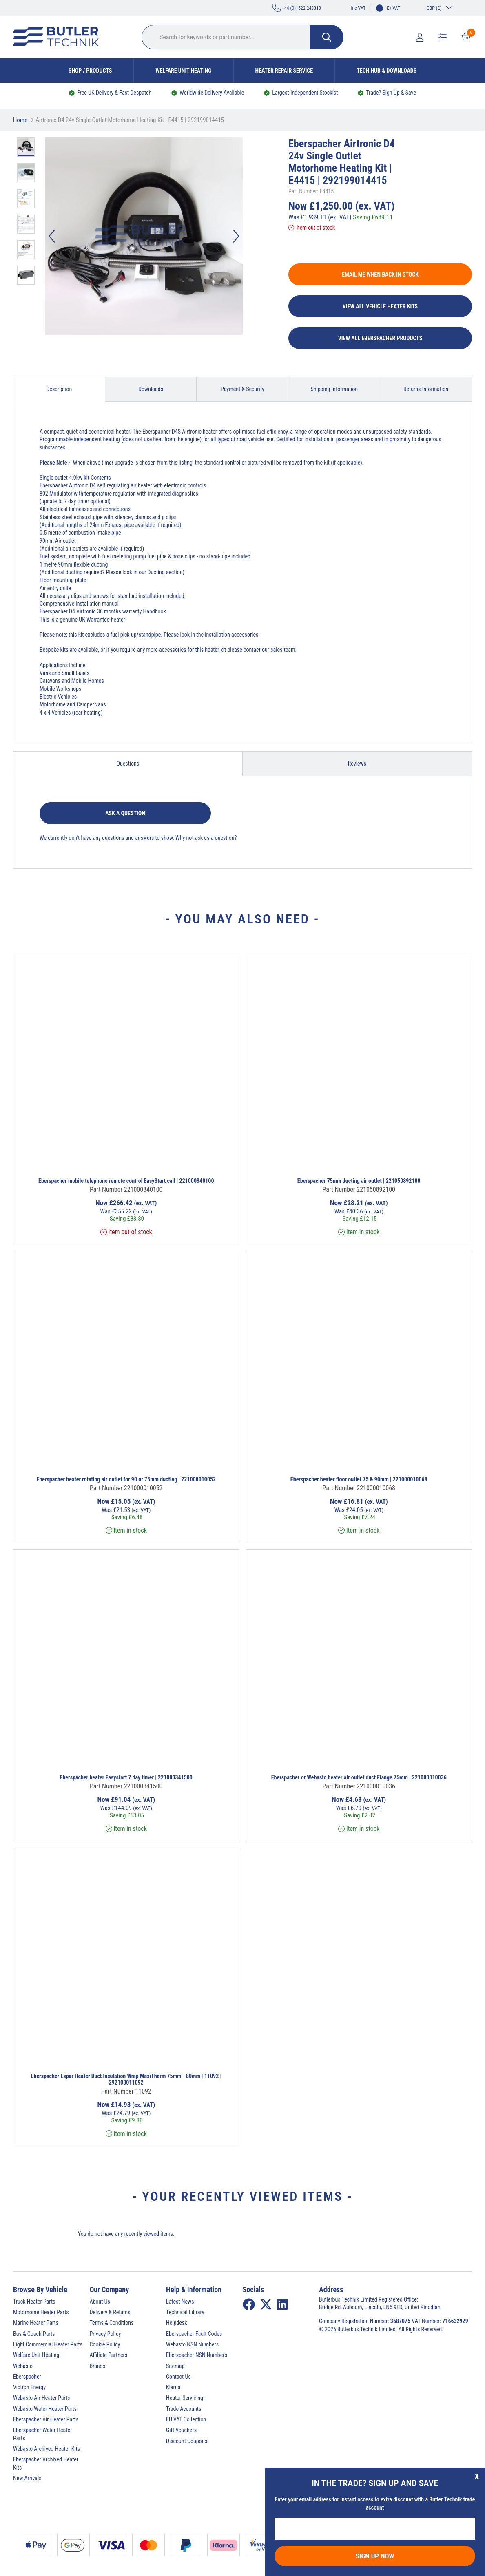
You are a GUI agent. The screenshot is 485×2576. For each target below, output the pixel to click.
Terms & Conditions (112, 2322)
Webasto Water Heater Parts (45, 2409)
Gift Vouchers (181, 2430)
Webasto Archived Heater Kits (46, 2448)
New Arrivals (27, 2478)
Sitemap (175, 2366)
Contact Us (178, 2376)
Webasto (23, 2366)
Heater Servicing (184, 2398)
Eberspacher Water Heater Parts (42, 2434)
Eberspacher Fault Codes (194, 2333)
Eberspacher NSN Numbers (196, 2355)
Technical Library (185, 2312)
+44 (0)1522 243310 (296, 8)
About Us (100, 2301)
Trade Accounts (183, 2409)
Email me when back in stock (380, 274)
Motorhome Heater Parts (41, 2312)
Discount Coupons (186, 2441)
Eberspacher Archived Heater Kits (45, 2463)
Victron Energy (29, 2387)
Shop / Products (90, 70)
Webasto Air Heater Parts (41, 2398)
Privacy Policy (105, 2333)
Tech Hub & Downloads (386, 70)
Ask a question (125, 813)
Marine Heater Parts (35, 2322)
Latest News (180, 2301)
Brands (97, 2366)
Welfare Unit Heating (183, 70)
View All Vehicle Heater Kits (380, 306)
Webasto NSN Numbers (192, 2344)
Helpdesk (176, 2322)
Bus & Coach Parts (34, 2333)
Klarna (173, 2387)
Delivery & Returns (110, 2312)
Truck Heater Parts (34, 2301)
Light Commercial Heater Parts (47, 2344)
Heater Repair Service (284, 70)
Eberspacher (27, 2376)
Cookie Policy (105, 2344)
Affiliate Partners (109, 2355)
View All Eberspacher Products (380, 338)
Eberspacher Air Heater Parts (45, 2419)
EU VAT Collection (186, 2419)
